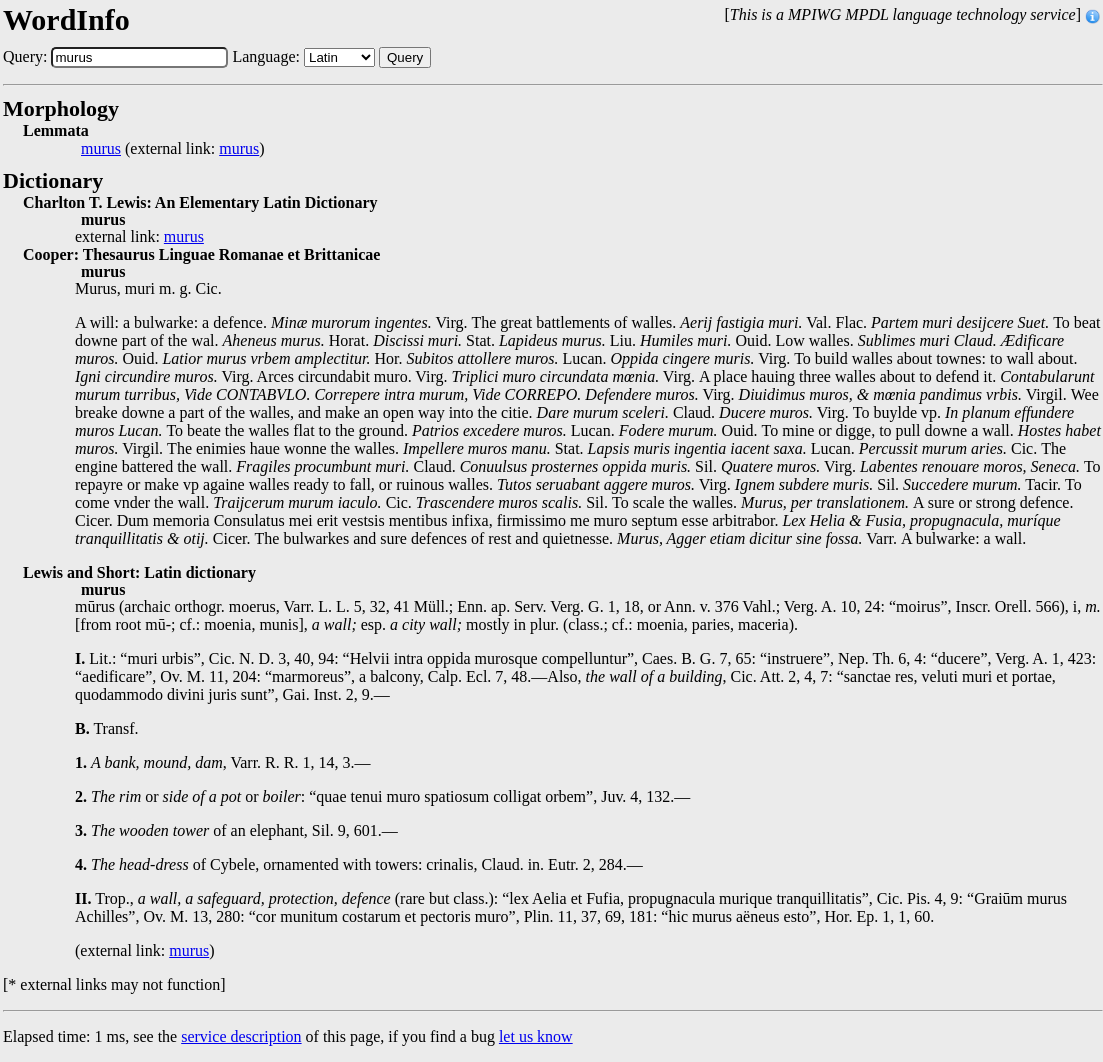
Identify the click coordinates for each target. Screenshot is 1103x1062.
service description (241, 1036)
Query (405, 57)
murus (101, 149)
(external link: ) (173, 149)
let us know (536, 1036)
